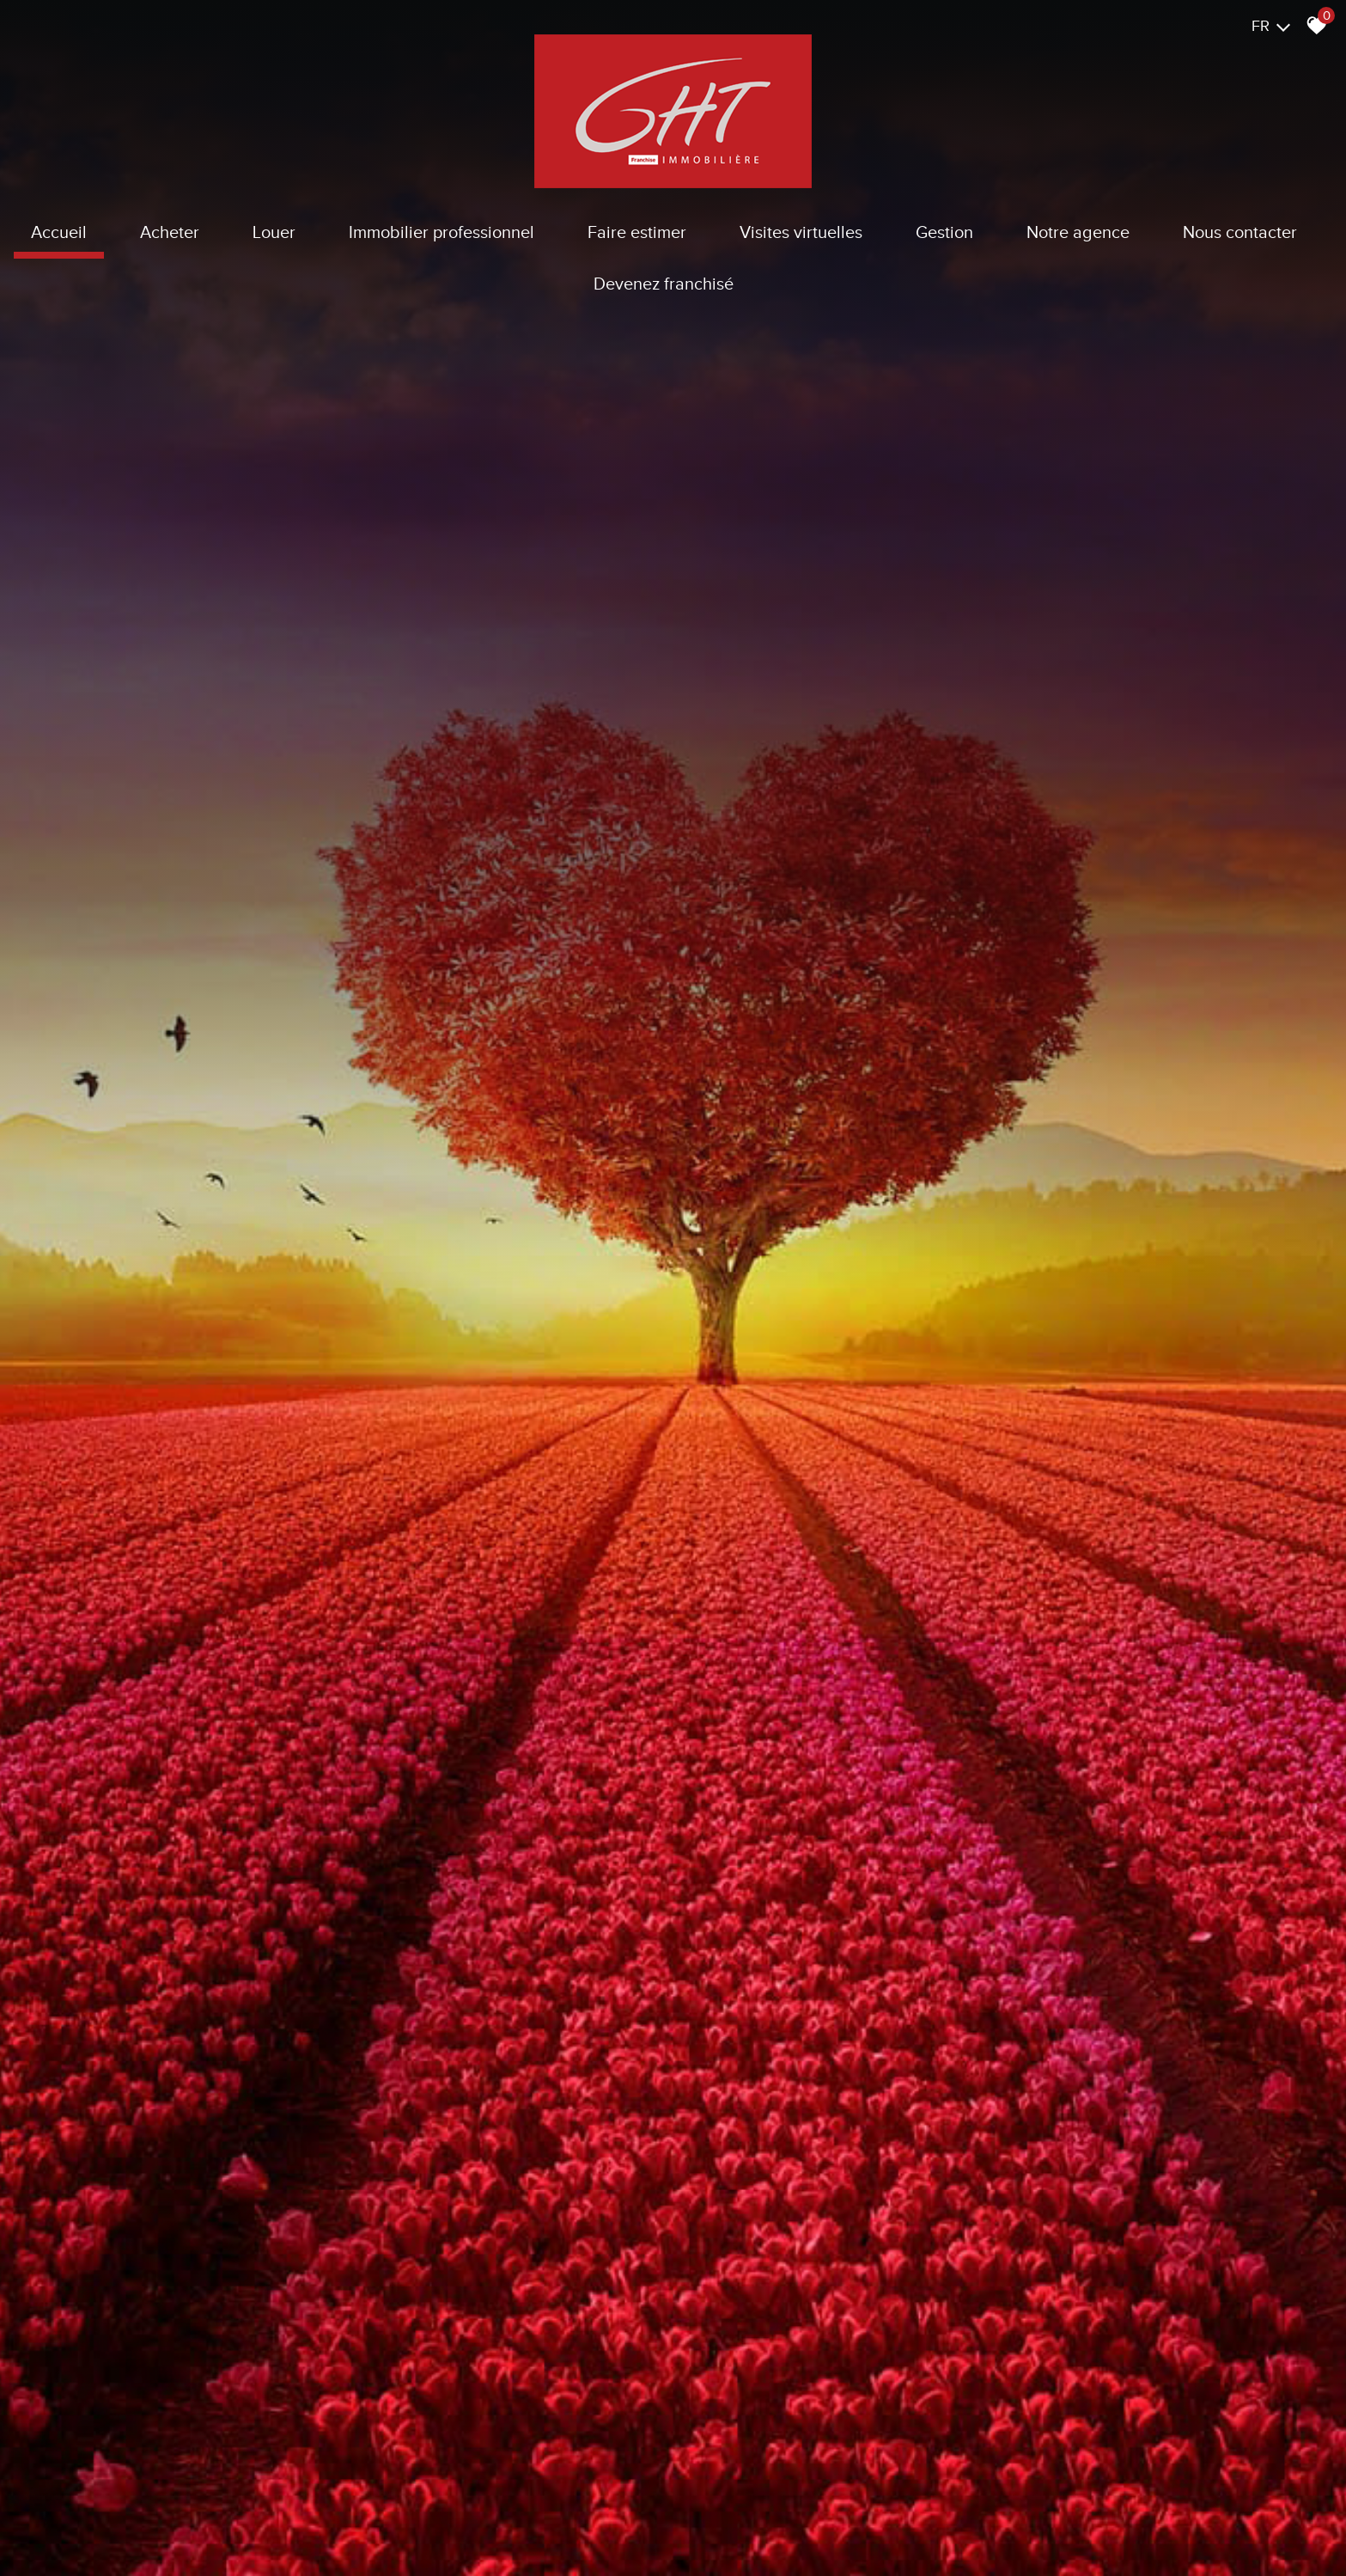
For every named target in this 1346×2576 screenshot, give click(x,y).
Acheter (169, 232)
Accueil (59, 232)
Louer (274, 232)
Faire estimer (637, 232)
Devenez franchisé (664, 283)
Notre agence (1078, 232)
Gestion (944, 232)
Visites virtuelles (801, 232)
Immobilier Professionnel (441, 232)
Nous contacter (1240, 232)
